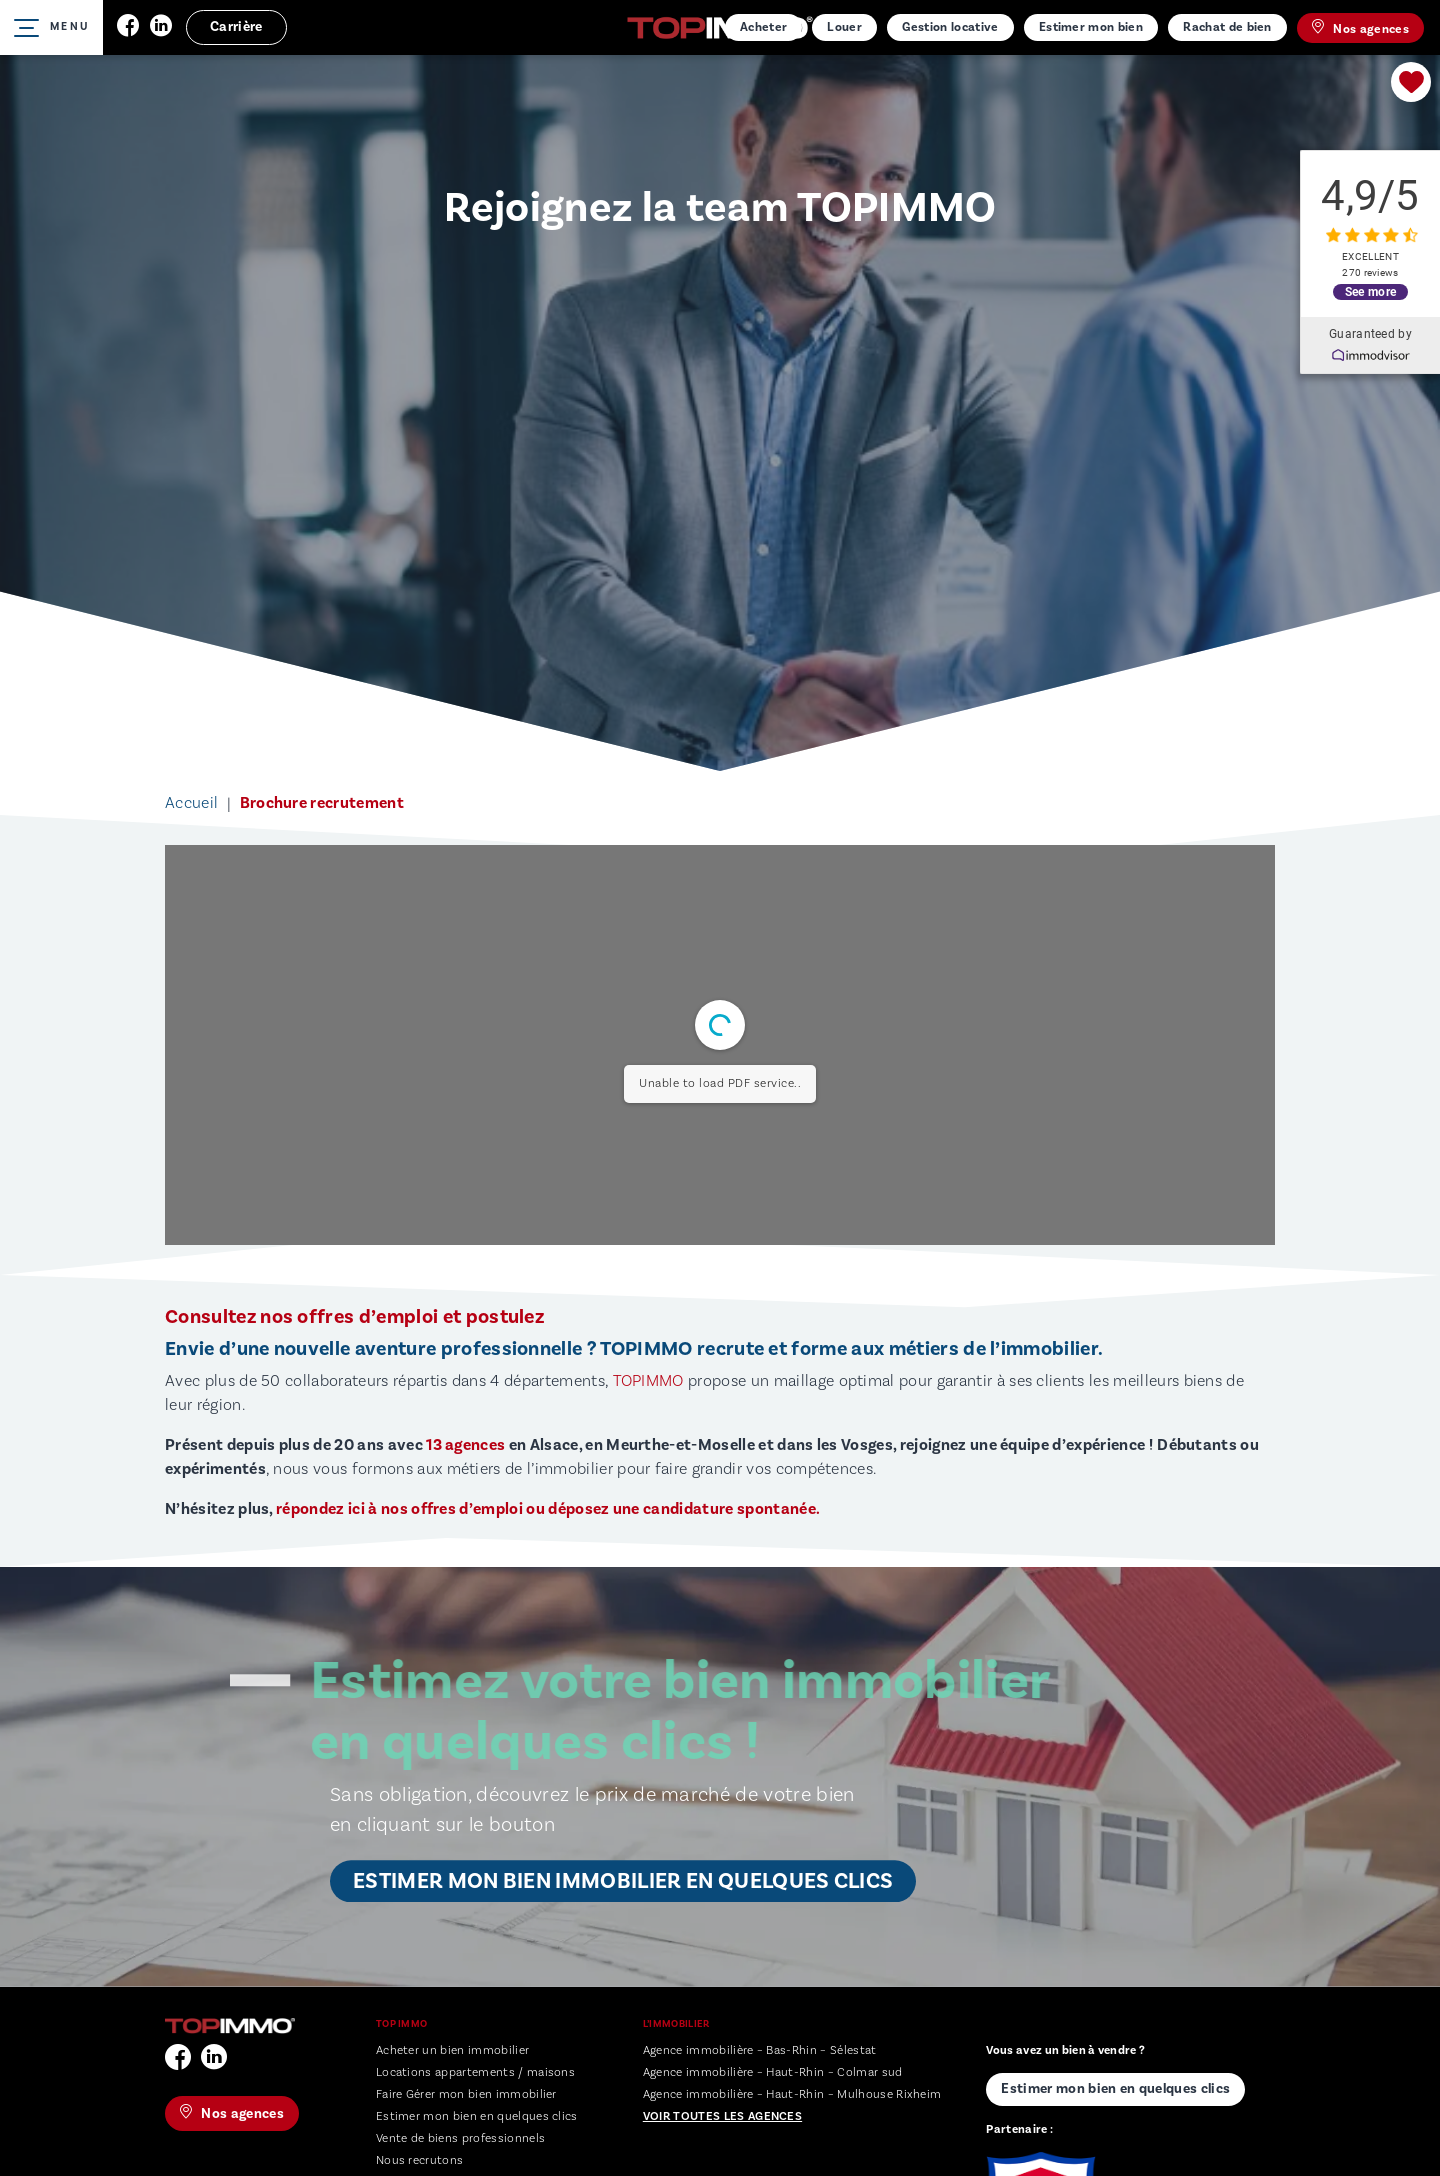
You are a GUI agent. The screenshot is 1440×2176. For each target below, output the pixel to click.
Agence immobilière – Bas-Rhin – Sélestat (760, 2050)
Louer (844, 27)
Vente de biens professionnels (460, 2138)
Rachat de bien (1227, 27)
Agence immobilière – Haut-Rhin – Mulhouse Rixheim (792, 2094)
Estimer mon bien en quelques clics (477, 2116)
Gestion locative (950, 27)
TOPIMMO (648, 1381)
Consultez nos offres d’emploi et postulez (354, 1317)
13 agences (465, 1445)
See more (1370, 290)
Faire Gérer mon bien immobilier (466, 2094)
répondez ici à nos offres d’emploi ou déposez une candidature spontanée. (548, 1509)
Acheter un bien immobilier (452, 2050)
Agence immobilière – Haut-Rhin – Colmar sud (773, 2072)
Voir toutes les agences (722, 2116)
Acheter (763, 27)
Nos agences (1360, 28)
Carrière (236, 27)
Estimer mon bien (1091, 27)
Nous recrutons (419, 2160)
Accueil (191, 803)
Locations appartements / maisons (475, 2072)
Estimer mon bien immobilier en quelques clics (623, 1881)
